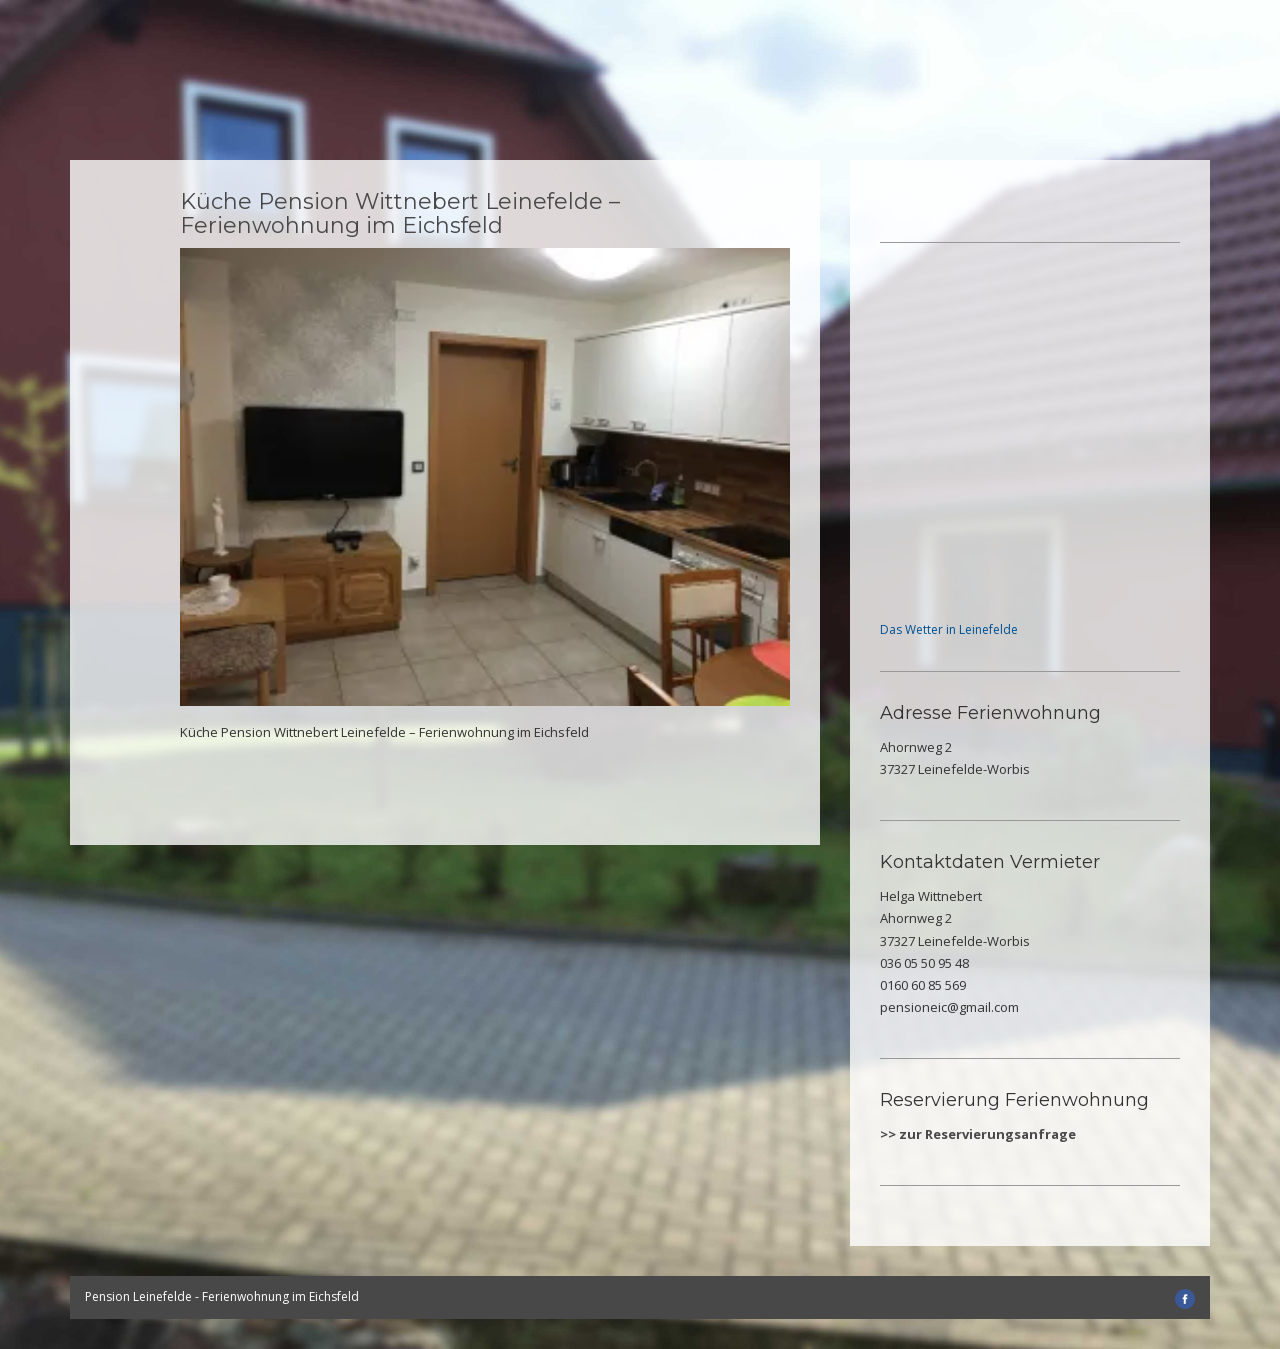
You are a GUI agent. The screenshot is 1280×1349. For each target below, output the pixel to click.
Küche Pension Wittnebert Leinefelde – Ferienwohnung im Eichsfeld (400, 213)
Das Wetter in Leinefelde (949, 629)
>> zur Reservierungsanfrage (978, 1134)
